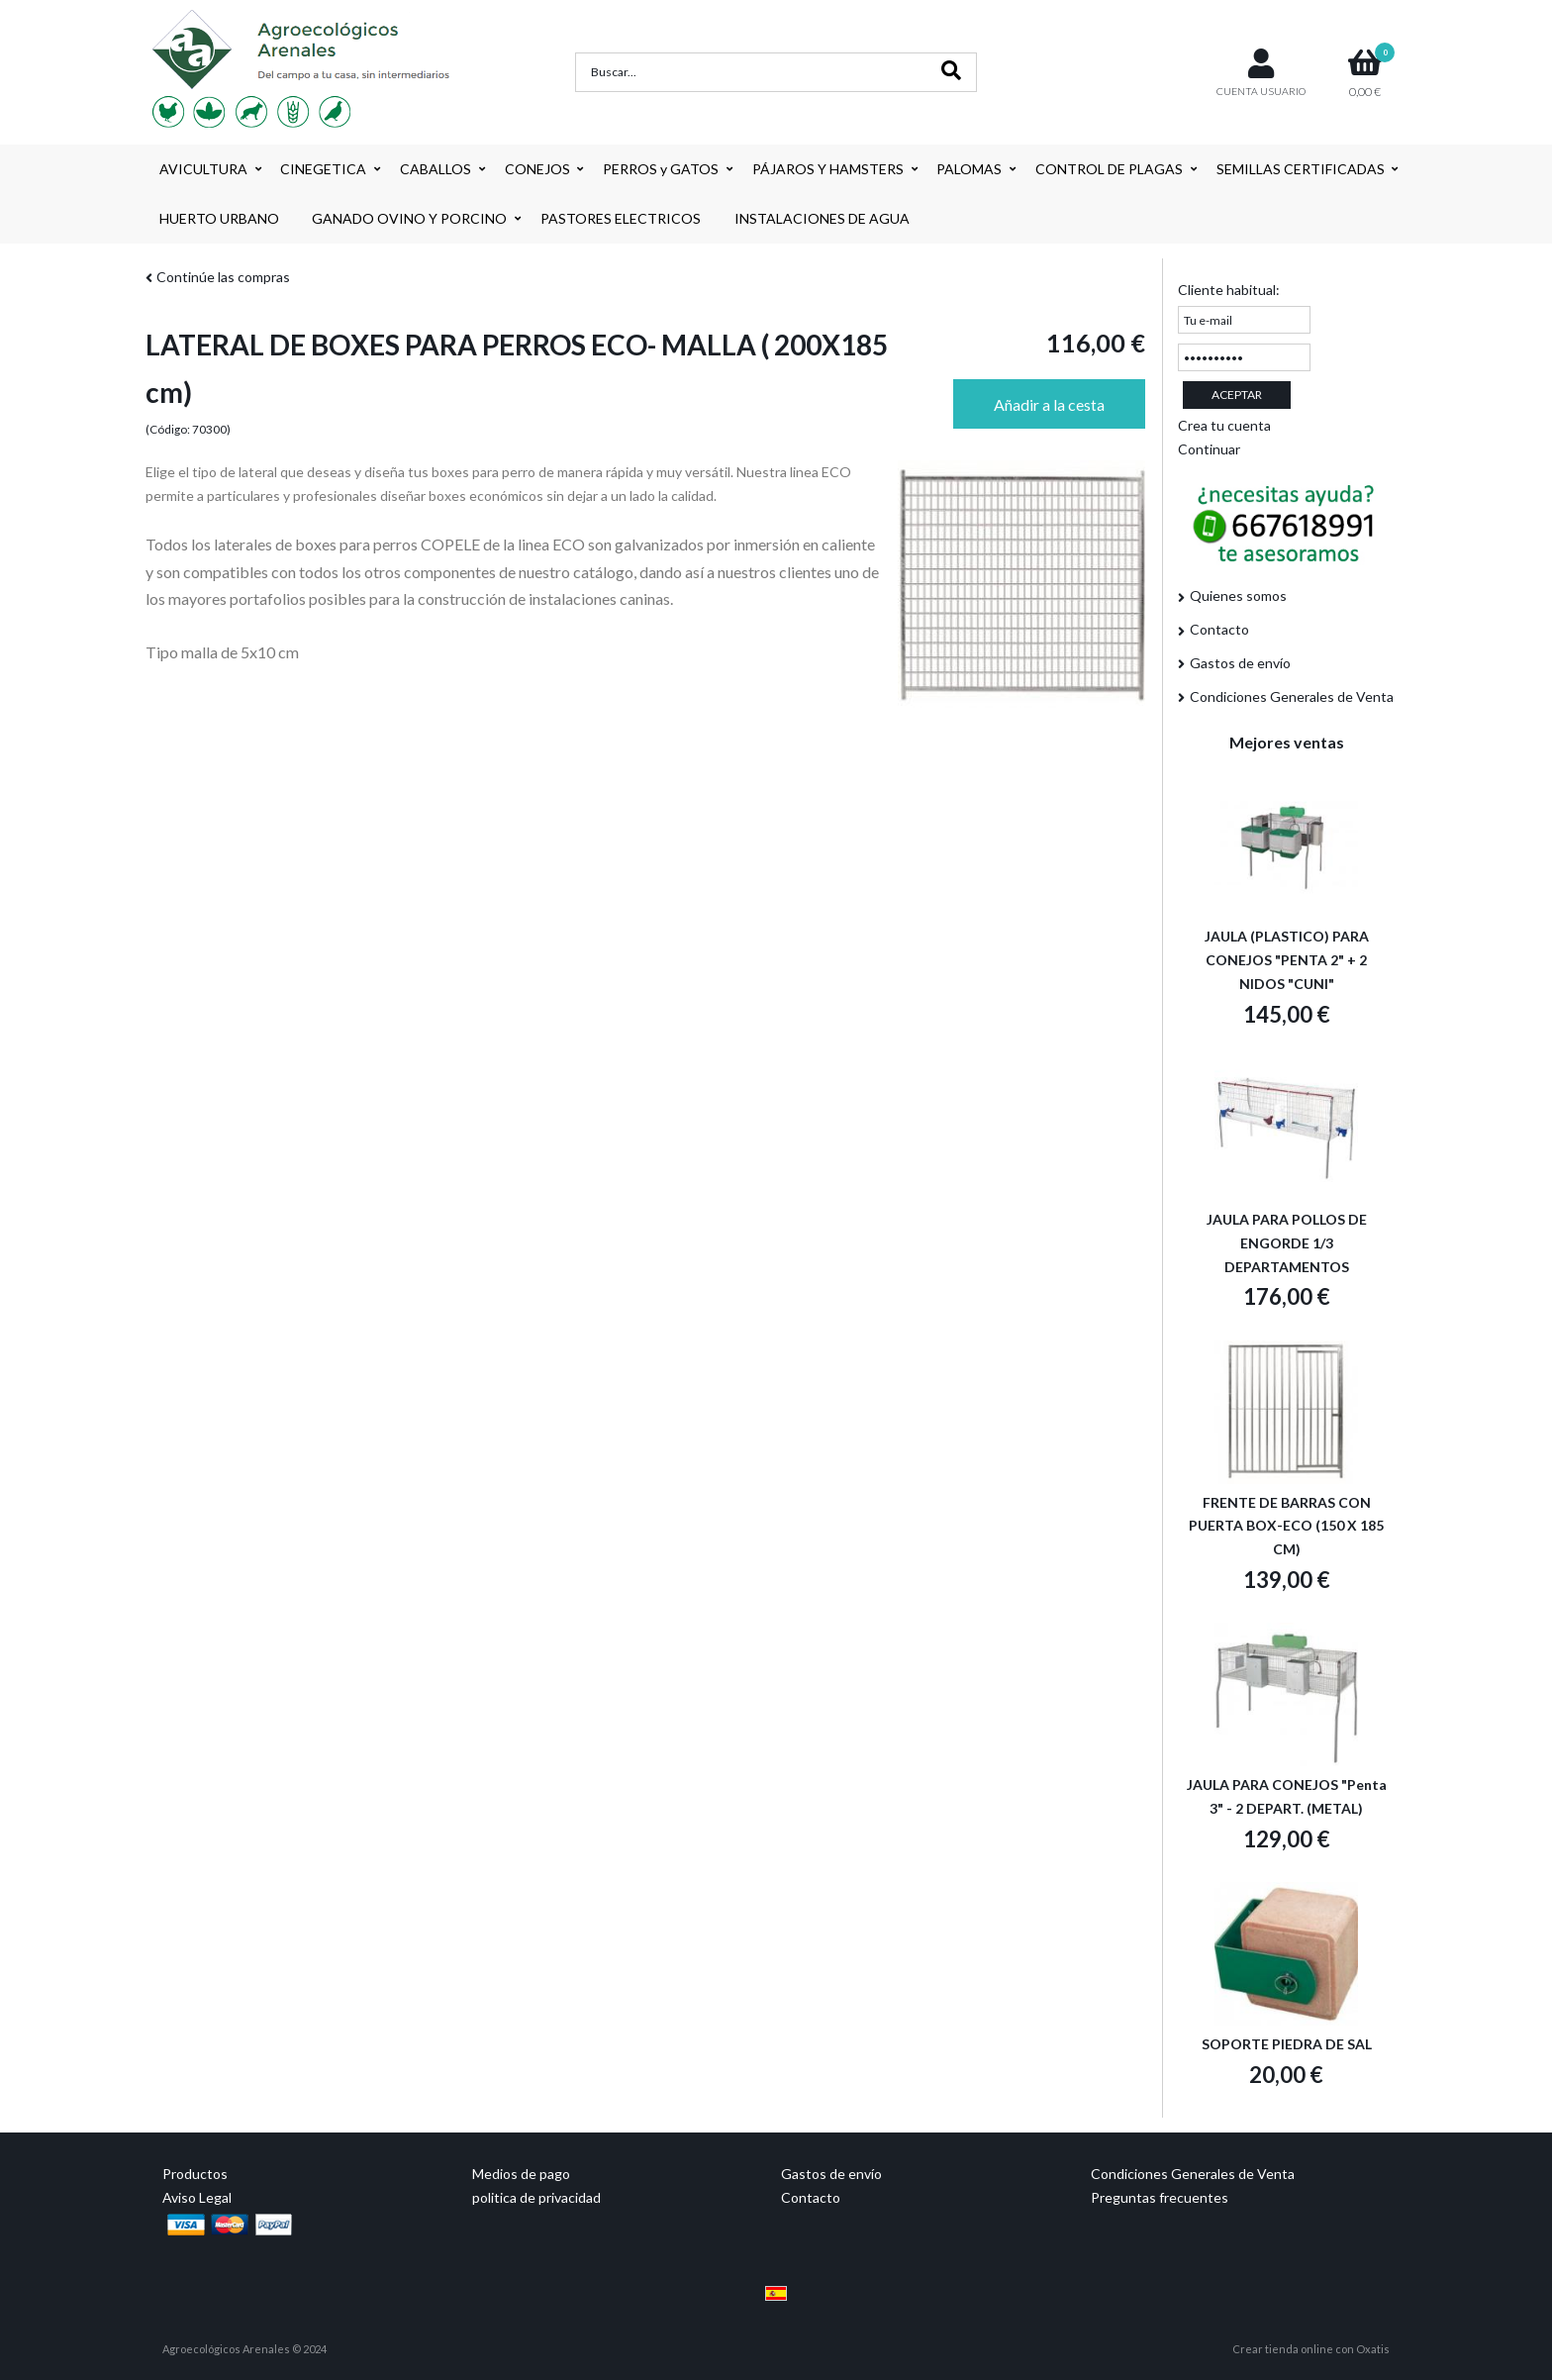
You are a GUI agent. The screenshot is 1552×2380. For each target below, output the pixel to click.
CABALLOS (435, 168)
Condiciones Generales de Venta (1292, 696)
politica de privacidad (536, 2197)
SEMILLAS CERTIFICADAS (1300, 168)
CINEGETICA (323, 168)
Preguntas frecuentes (1159, 2197)
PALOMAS (969, 168)
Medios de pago (521, 2173)
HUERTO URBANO (219, 218)
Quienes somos (1238, 595)
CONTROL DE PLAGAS (1109, 168)
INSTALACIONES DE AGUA (822, 218)
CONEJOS (537, 168)
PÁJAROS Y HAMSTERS (828, 168)
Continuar (1209, 449)
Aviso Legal (197, 2197)
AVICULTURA (203, 168)
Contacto (1219, 629)
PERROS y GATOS (661, 168)
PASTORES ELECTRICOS (620, 218)
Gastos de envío (1240, 662)
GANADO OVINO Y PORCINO (409, 218)
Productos (195, 2173)
